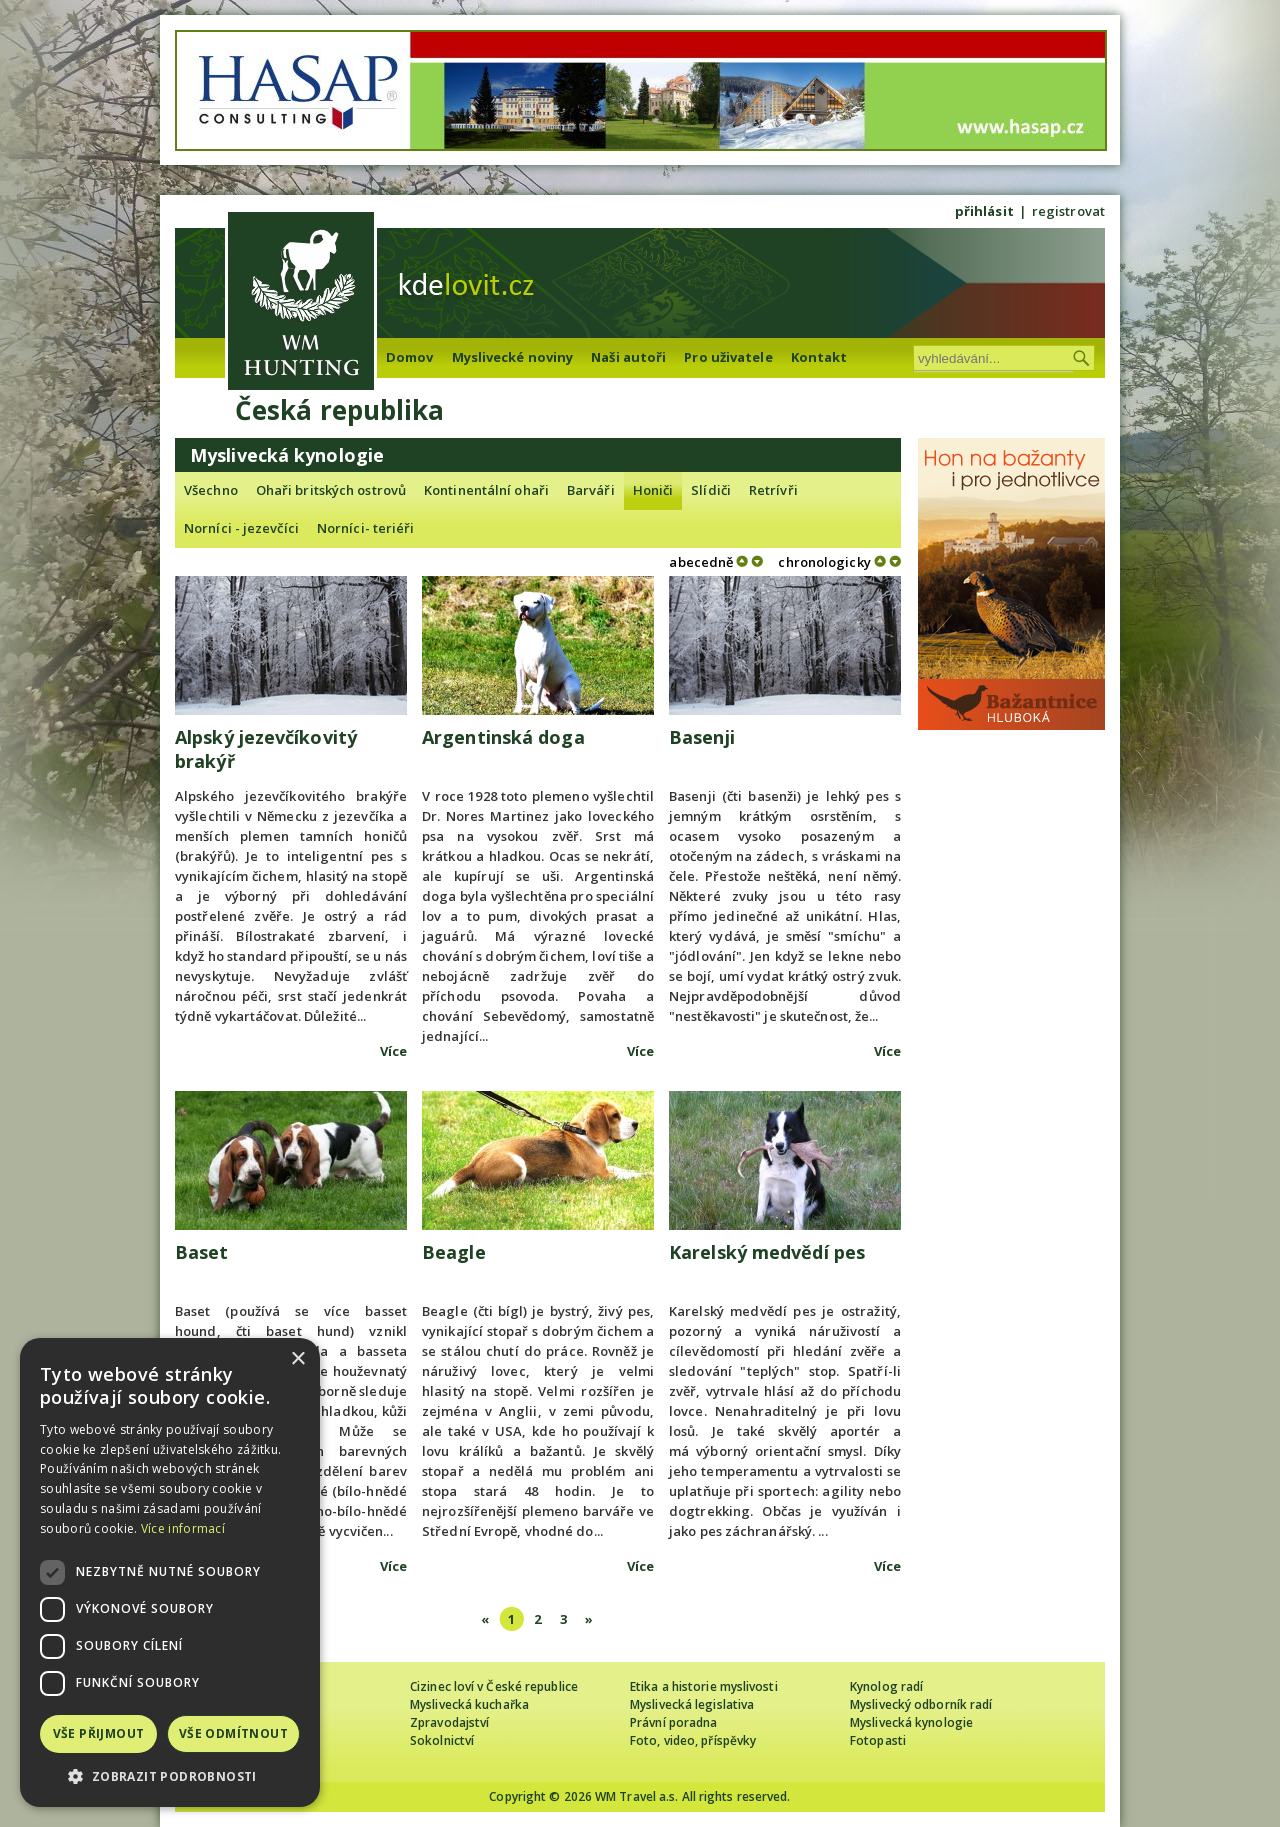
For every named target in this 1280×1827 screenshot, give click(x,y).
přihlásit (984, 211)
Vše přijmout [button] (99, 1733)
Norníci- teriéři (366, 528)
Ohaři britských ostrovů (331, 490)
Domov (410, 357)
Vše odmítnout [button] (233, 1733)
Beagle (454, 1252)
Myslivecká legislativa (692, 1704)
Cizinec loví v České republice (494, 1686)
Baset (202, 1252)
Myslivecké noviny (513, 357)
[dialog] (170, 1572)
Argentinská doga (503, 737)
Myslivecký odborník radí (921, 1704)
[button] (170, 1776)
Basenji (702, 737)
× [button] (297, 1359)
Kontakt (819, 357)
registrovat (1068, 211)
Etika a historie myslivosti (704, 1686)
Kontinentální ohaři (486, 490)
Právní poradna (673, 1722)
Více (393, 1051)
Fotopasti (878, 1740)
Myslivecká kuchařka (469, 1704)
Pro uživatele (728, 357)
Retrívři (773, 490)
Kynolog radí (886, 1686)
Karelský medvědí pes (767, 1252)
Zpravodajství (449, 1722)
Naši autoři (628, 357)
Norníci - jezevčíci (241, 528)
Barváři (591, 490)
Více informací (183, 1528)
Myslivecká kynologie (911, 1722)
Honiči (653, 490)
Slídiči (711, 490)
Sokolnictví (442, 1740)
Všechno (211, 490)
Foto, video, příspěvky (693, 1740)
